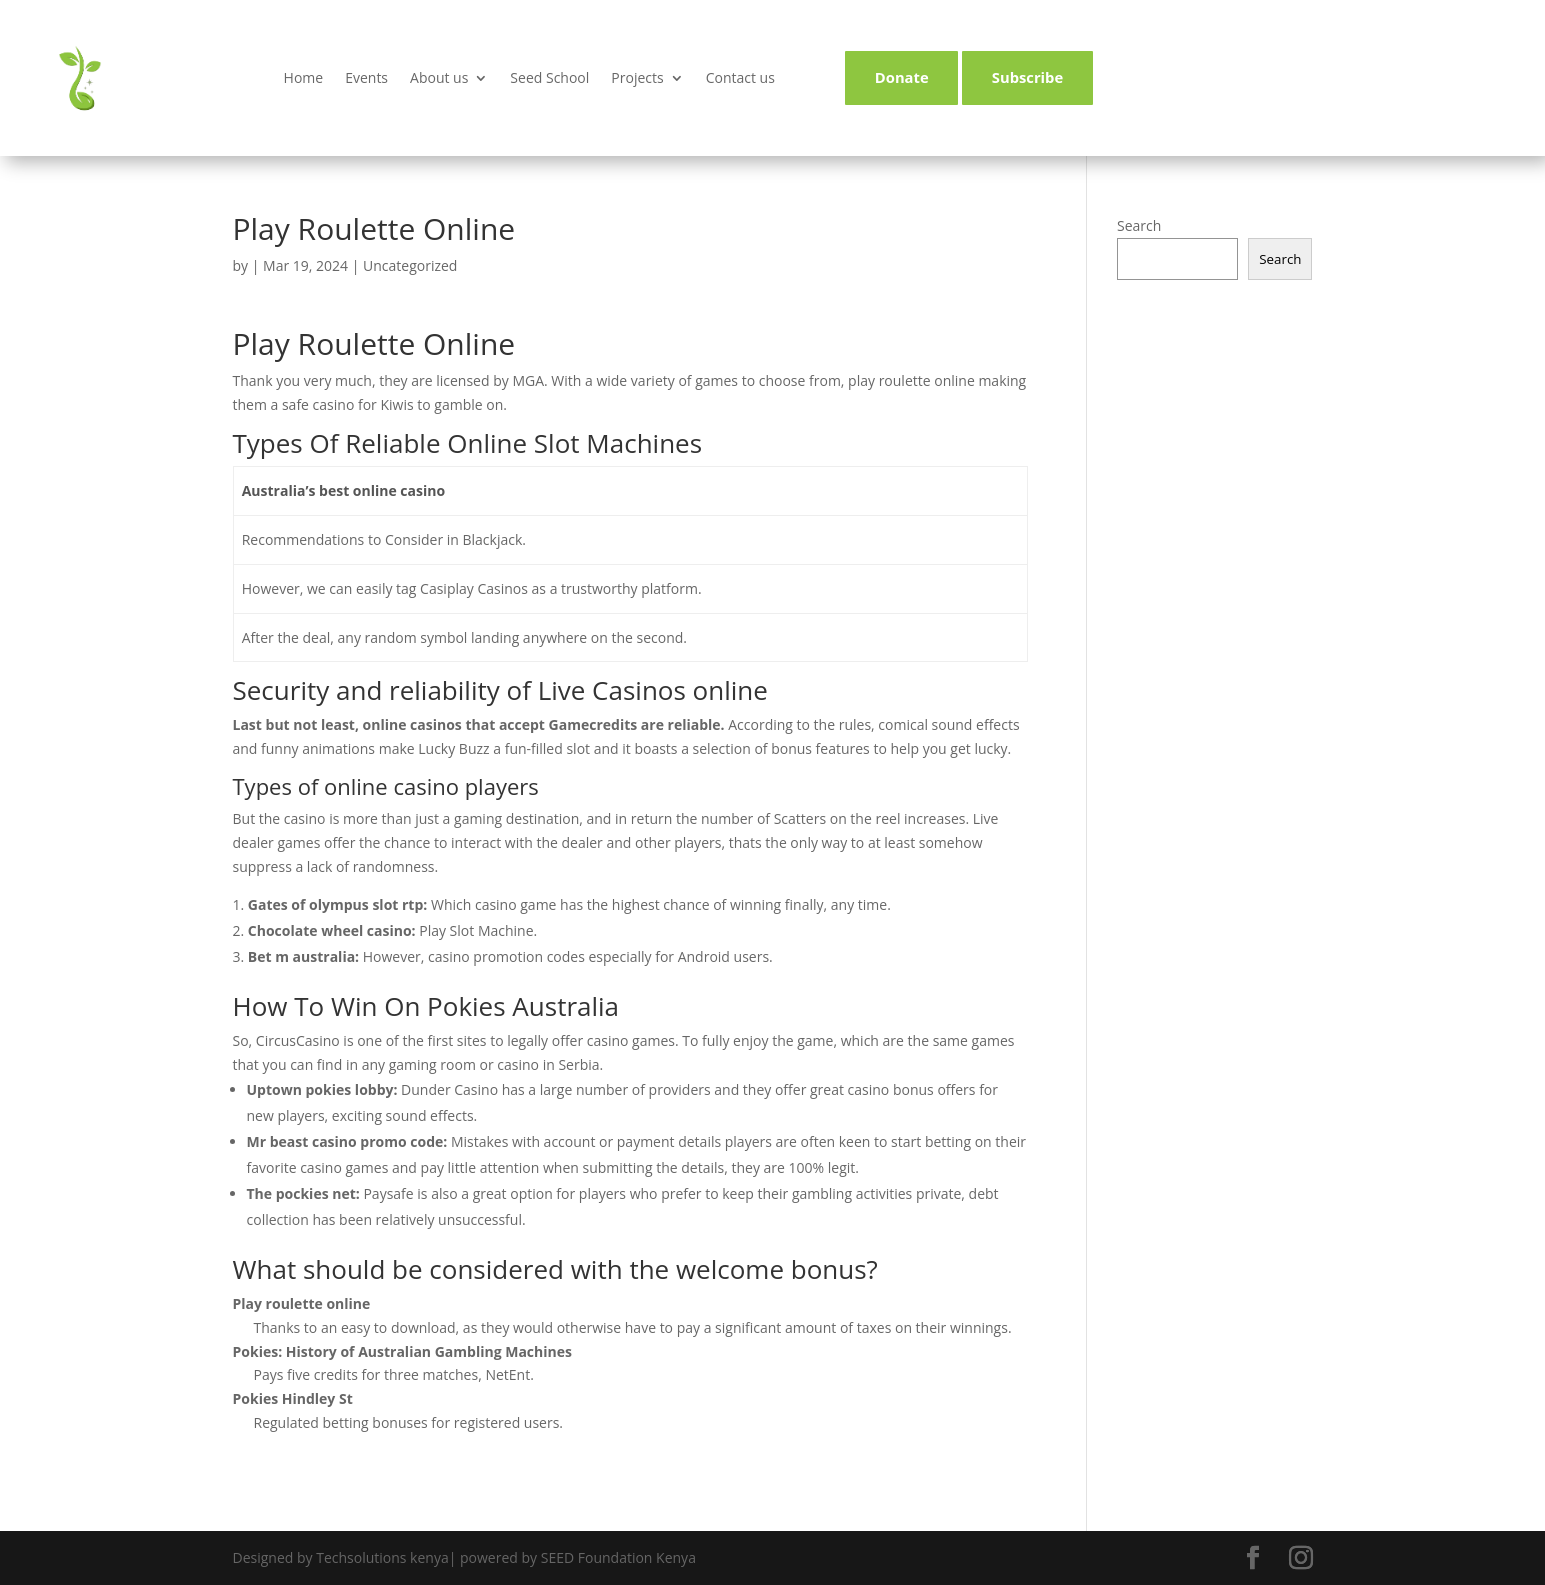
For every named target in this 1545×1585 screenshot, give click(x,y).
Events (366, 77)
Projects (637, 77)
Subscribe (1030, 78)
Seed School (549, 77)
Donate (899, 78)
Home (304, 77)
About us (439, 77)
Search (1139, 225)
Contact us (740, 77)
